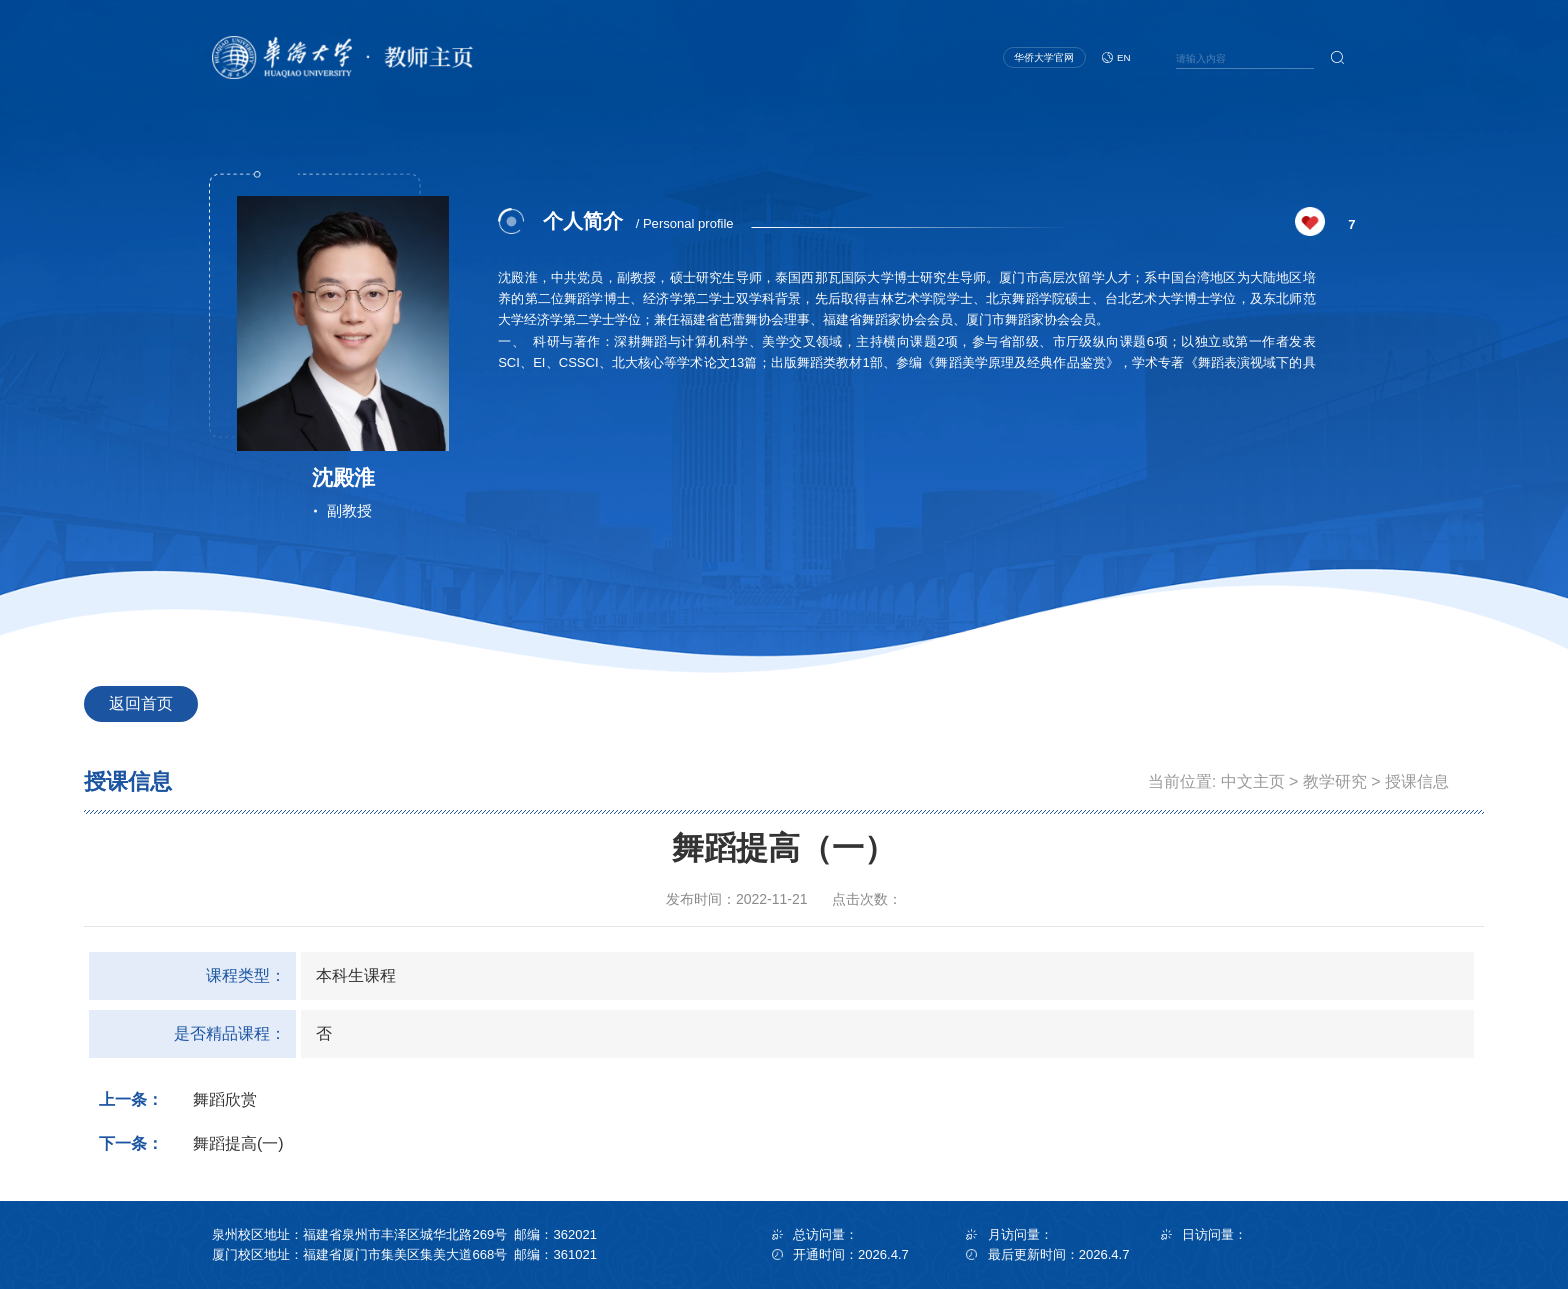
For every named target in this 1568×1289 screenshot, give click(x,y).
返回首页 (141, 703)
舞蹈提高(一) (238, 1143)
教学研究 (1335, 781)
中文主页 (1253, 781)
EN (1124, 57)
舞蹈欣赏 (225, 1099)
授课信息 (1417, 781)
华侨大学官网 (1044, 57)
